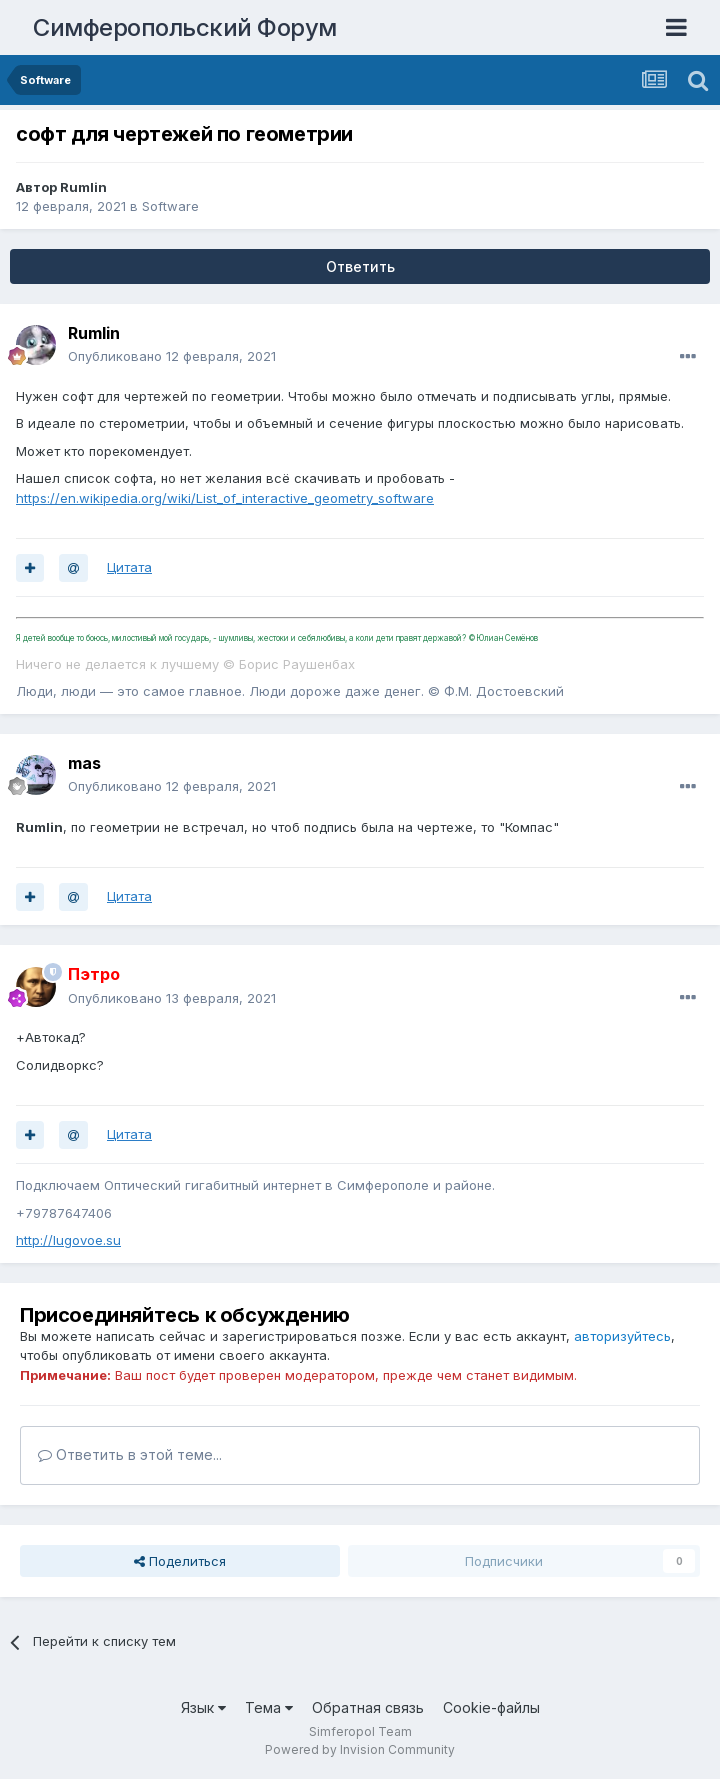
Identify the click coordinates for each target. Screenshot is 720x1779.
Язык (203, 1707)
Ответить (360, 266)
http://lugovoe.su (68, 1240)
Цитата (129, 567)
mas (84, 763)
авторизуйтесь (622, 1336)
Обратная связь (368, 1707)
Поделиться (180, 1561)
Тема (269, 1707)
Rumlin (83, 187)
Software (170, 206)
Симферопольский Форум (185, 27)
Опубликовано (172, 356)
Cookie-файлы (491, 1707)
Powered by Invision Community (360, 1749)
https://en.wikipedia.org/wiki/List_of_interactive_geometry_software (225, 498)
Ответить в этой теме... (130, 1454)
